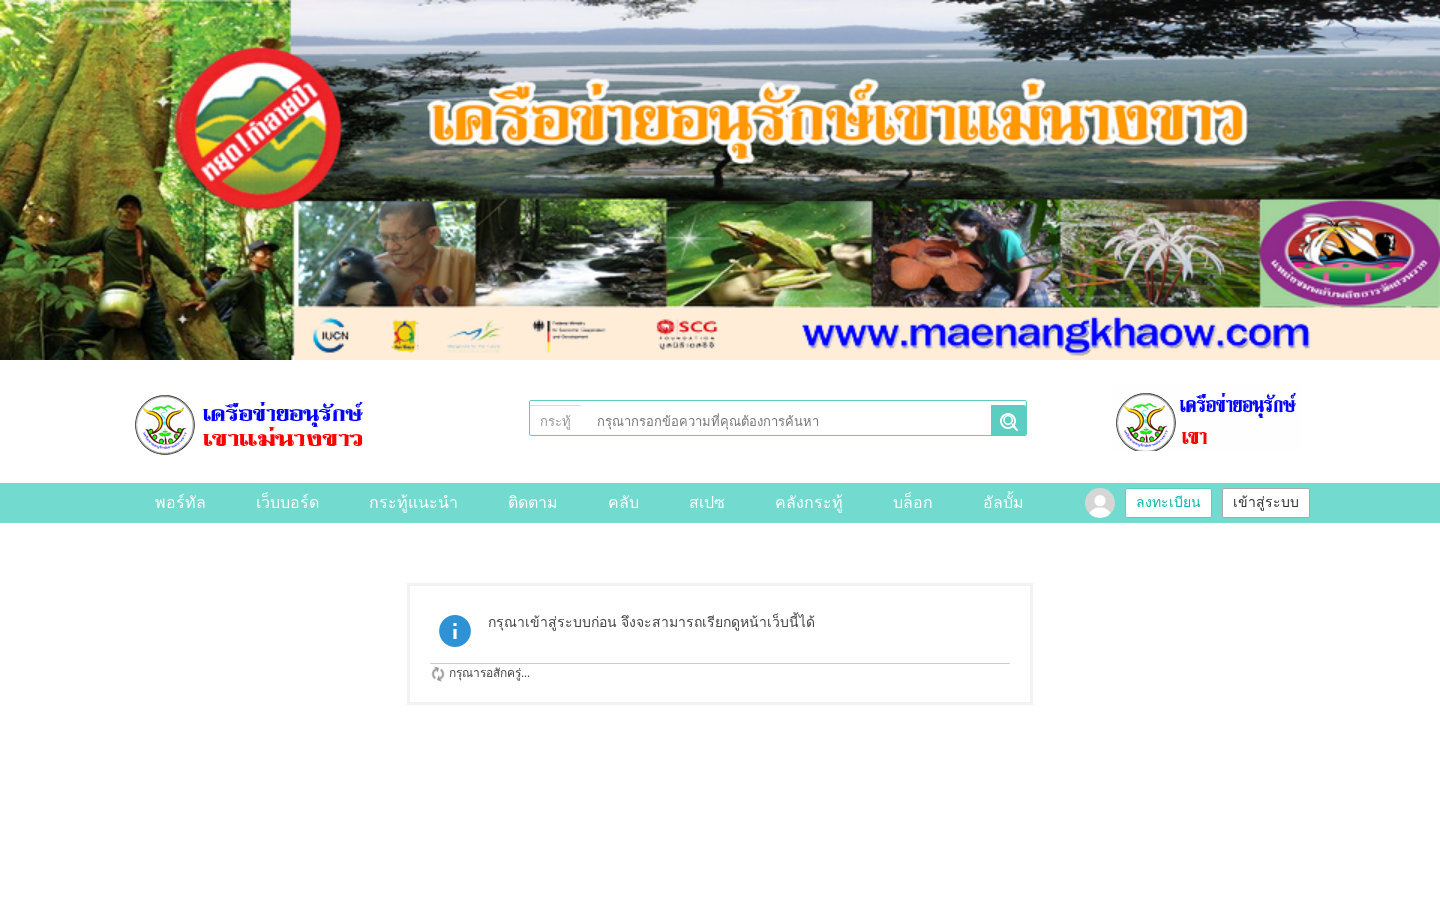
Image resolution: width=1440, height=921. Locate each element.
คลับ (623, 502)
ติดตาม (533, 502)
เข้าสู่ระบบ (1266, 502)
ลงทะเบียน (1168, 502)
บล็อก (913, 502)
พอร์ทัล (180, 502)
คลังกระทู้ (809, 502)
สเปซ (707, 502)
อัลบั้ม (1003, 502)
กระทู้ (555, 421)
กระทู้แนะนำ (413, 502)
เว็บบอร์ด (287, 502)
